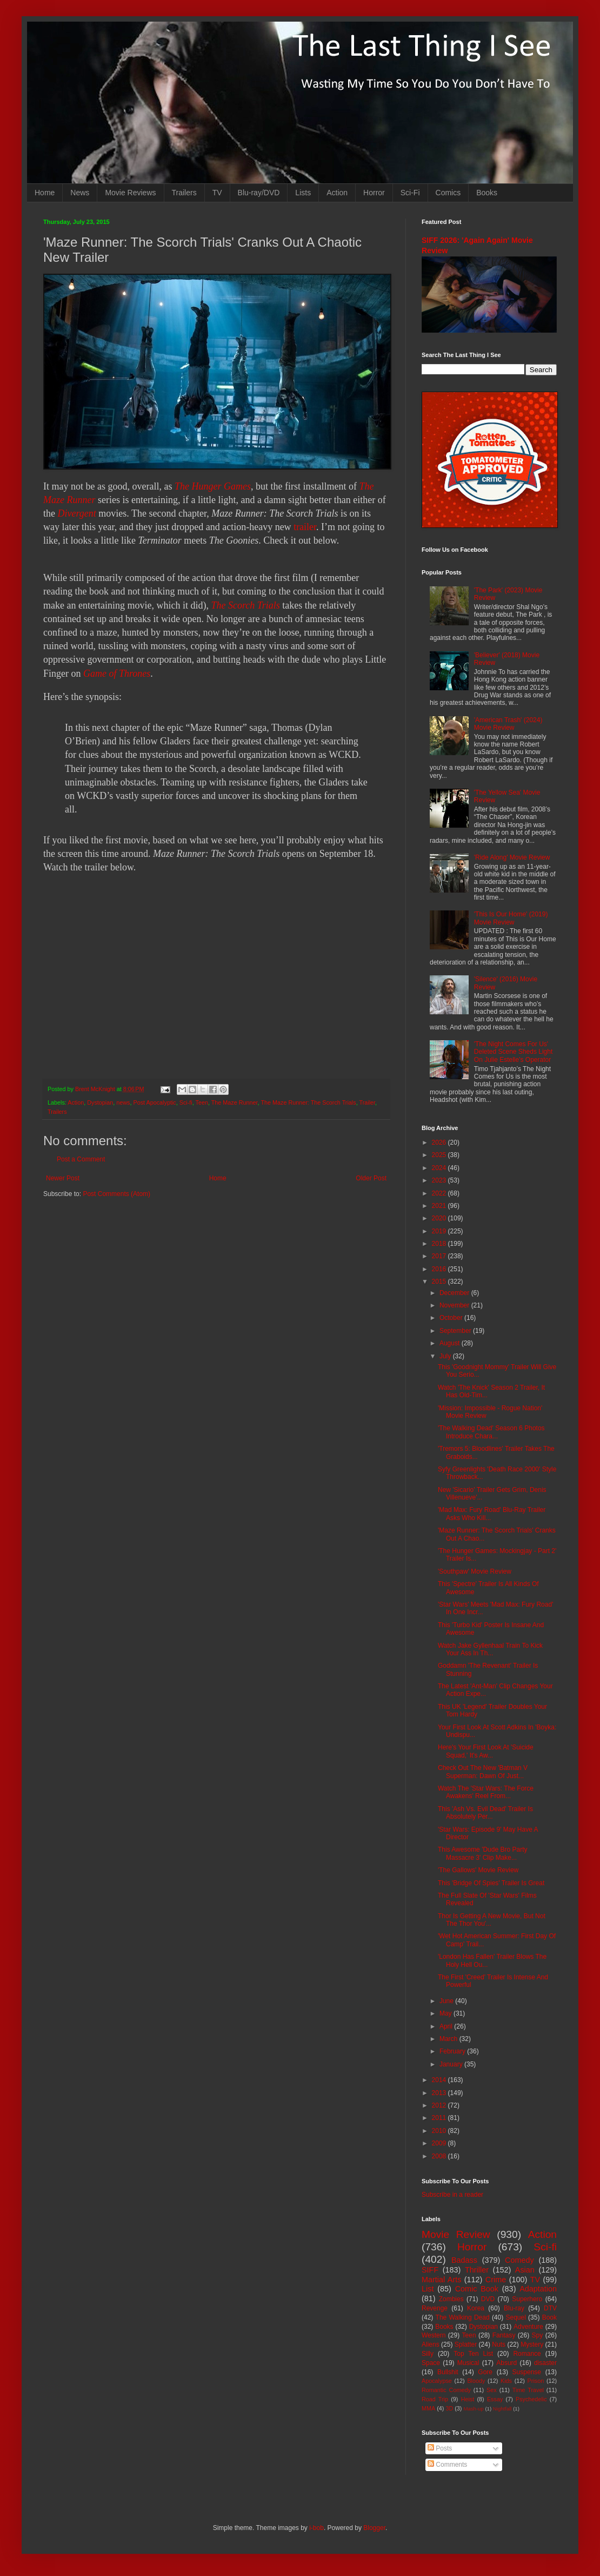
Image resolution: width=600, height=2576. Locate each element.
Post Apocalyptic (154, 1102)
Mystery (532, 2344)
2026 (440, 1142)
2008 (440, 2156)
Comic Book (476, 2288)
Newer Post (62, 1178)
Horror (374, 192)
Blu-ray (514, 2308)
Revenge (435, 2308)
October (451, 1318)
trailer (305, 526)
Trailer (367, 1102)
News (79, 192)
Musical (468, 2363)
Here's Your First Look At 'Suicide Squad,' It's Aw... (486, 1751)
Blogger (374, 2528)
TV (217, 192)
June (447, 2001)
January (451, 2064)
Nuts (498, 2344)
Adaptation (538, 2288)
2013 (440, 2093)
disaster (545, 2363)
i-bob (316, 2528)
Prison (536, 2380)
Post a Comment (81, 1159)
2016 (440, 1269)
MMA (428, 2408)
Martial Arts (441, 2279)
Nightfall (502, 2409)
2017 (440, 1256)
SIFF (430, 2269)
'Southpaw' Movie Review (474, 1571)
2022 (440, 1193)
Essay (495, 2399)
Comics (448, 192)
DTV (550, 2308)
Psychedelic (531, 2399)
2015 (440, 1281)
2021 (440, 1206)
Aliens (430, 2344)
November (455, 1305)
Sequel (515, 2317)
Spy (537, 2335)
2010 (440, 2131)
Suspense (526, 2372)
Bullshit (447, 2372)
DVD (488, 2299)
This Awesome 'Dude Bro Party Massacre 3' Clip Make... (482, 1853)
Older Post (371, 1178)
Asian (525, 2269)
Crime (495, 2279)
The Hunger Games (213, 486)
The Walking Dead (463, 2317)
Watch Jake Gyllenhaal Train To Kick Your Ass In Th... (490, 1649)
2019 (440, 1231)
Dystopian (100, 1102)
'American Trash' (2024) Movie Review (508, 723)
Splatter (466, 2344)
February (453, 2051)
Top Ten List (473, 2353)
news (123, 1102)
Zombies (451, 2299)
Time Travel (528, 2390)
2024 (440, 1168)
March (449, 2039)
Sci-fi (185, 1102)
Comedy (519, 2260)
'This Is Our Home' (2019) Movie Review (511, 918)
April (446, 2026)
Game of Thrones (116, 673)
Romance (527, 2353)
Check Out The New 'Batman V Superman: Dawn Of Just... (483, 1771)
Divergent (77, 513)
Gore (485, 2372)
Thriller (477, 2269)
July (446, 1356)
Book (549, 2317)
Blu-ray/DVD (259, 192)
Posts (440, 2448)
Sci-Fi (410, 192)
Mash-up (473, 2409)
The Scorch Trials (245, 605)
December (455, 1293)
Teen (202, 1102)
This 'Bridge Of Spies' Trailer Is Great (491, 1883)
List (428, 2288)
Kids (506, 2380)
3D (449, 2408)
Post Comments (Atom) (116, 1194)
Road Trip (435, 2399)
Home (45, 192)
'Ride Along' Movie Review (512, 857)
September (456, 1331)
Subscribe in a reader (452, 2194)
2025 (440, 1155)
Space (431, 2363)
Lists (303, 192)
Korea (475, 2308)
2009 (440, 2143)
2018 (440, 1243)
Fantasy (504, 2335)
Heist (468, 2399)
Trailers (184, 192)
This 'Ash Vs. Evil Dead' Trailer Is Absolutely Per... (485, 1812)
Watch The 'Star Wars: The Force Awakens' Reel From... (486, 1792)
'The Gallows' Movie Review (478, 1870)
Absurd (506, 2363)
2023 (440, 1180)
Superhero (527, 2299)
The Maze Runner (234, 1102)
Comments (447, 2464)
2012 (440, 2105)
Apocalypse (437, 2380)
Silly (428, 2353)
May (446, 2013)
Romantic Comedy (446, 2390)
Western (433, 2335)
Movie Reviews (130, 192)
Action (337, 192)
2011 (440, 2118)
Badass (464, 2260)
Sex (491, 2390)
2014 (440, 2080)
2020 (440, 1218)
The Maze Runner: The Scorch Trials (308, 1102)
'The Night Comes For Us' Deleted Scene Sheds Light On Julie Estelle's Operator (513, 1052)
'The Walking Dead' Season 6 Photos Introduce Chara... (491, 1431)
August (450, 1343)
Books (486, 192)
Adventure (528, 2326)
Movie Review (456, 2234)
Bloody (476, 2380)
